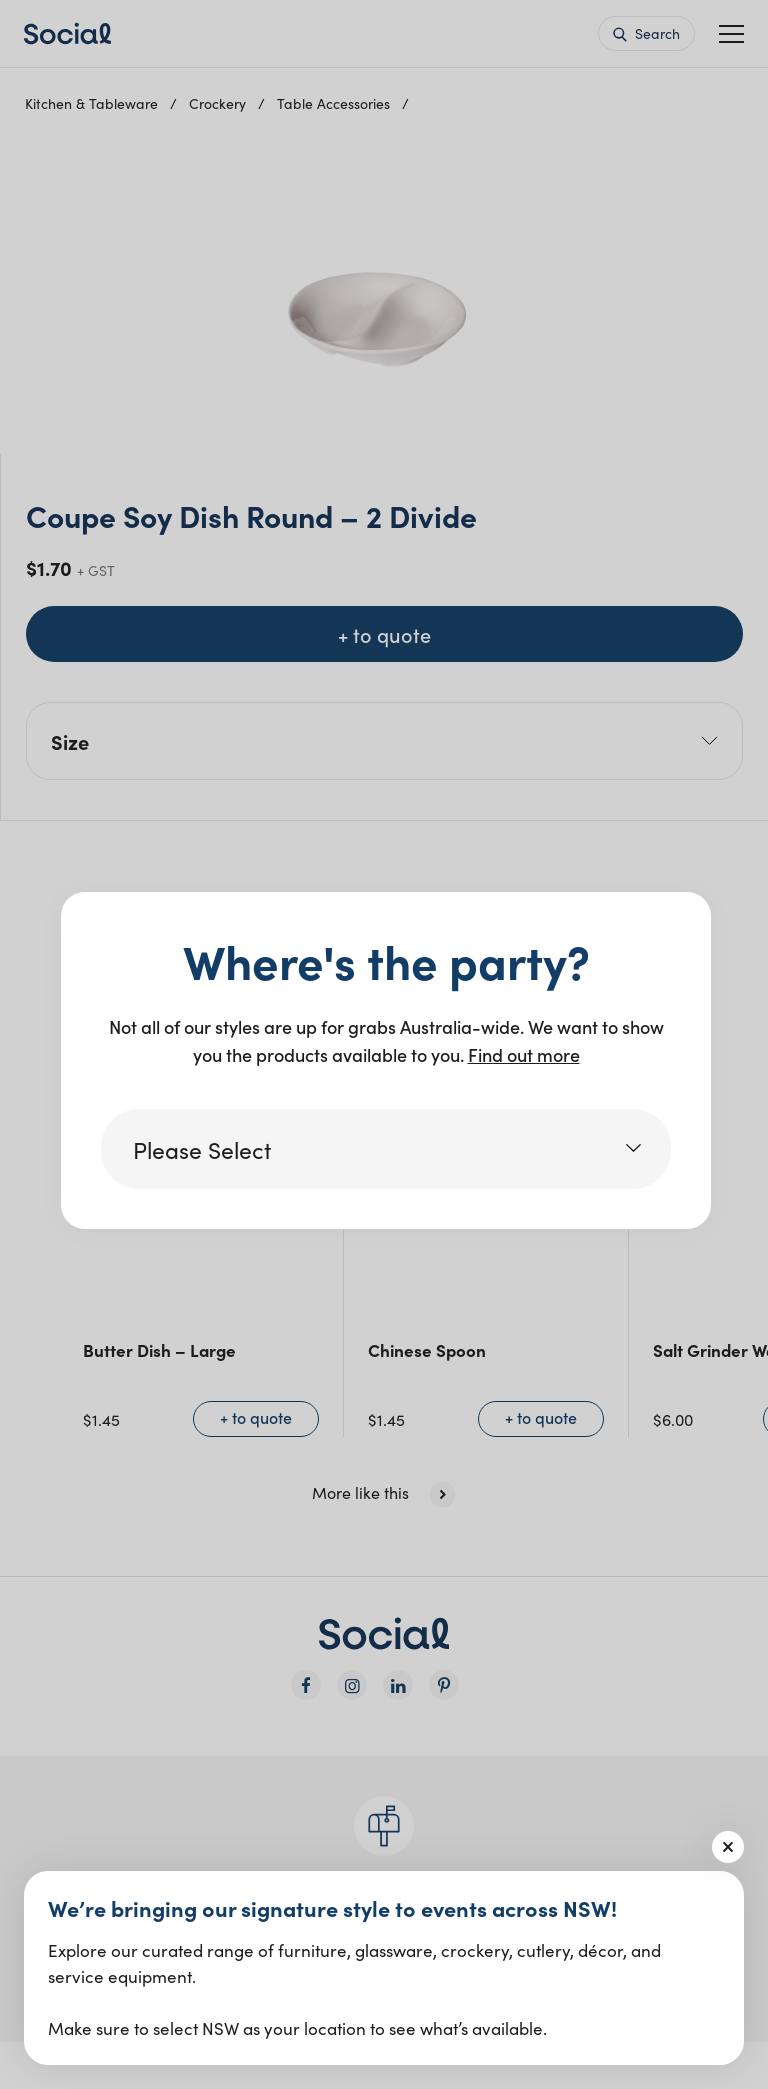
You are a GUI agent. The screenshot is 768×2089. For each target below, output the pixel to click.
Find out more (524, 1054)
